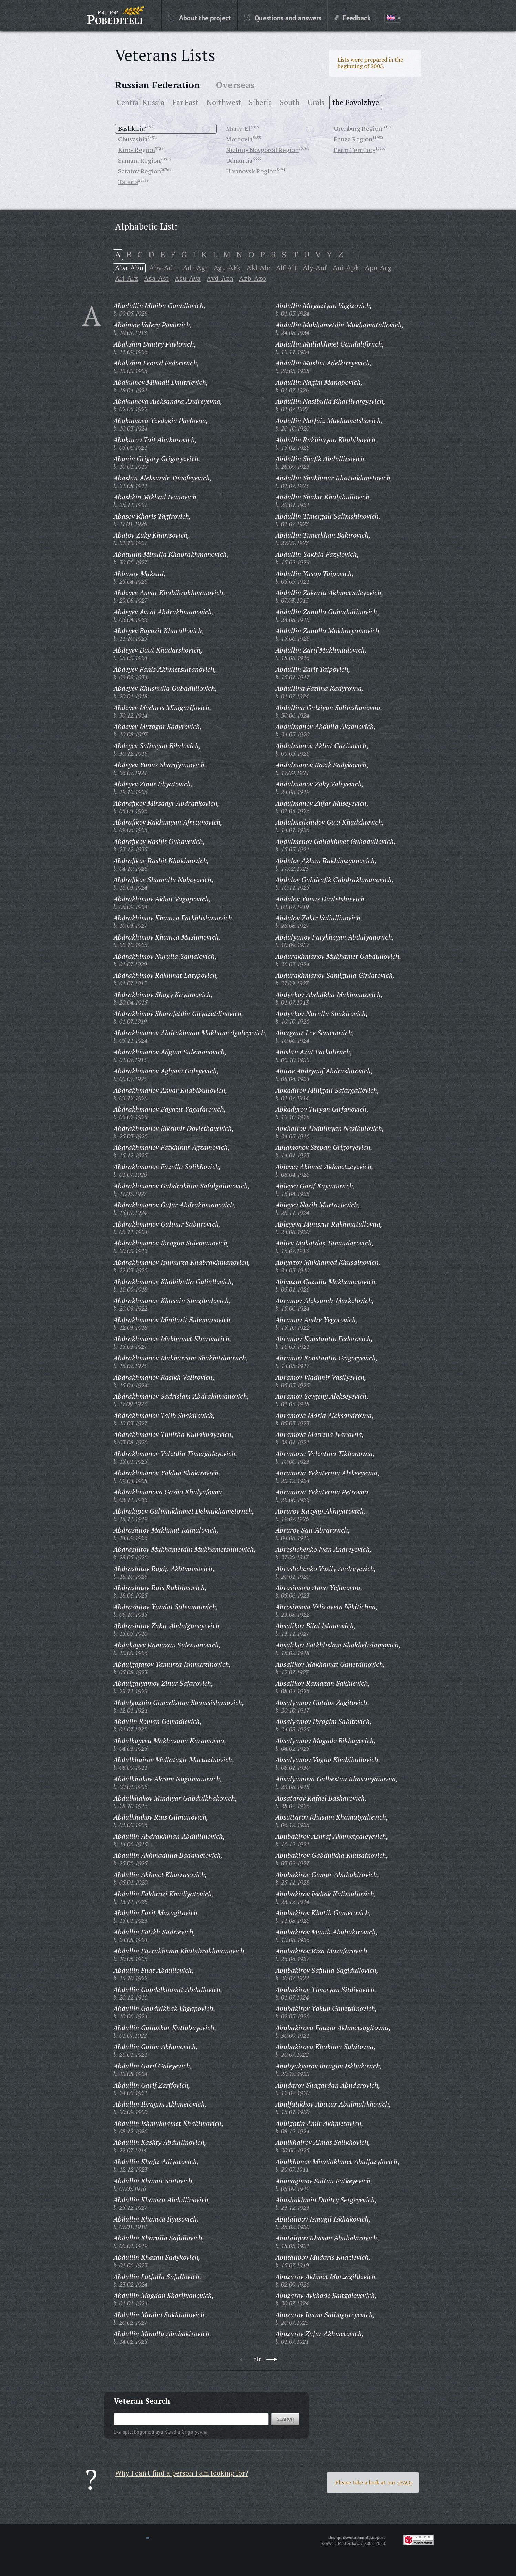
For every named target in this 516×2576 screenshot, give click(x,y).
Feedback (352, 17)
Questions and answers (282, 17)
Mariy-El (238, 128)
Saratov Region (139, 171)
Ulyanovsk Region (251, 171)
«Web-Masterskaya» (344, 2543)
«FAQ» (405, 2482)
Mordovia (239, 139)
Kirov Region (136, 150)
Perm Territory (354, 150)
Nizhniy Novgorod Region (262, 150)
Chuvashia (132, 139)
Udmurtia (239, 160)
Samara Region (139, 160)
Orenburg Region (358, 128)
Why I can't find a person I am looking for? (181, 2473)
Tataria (128, 182)
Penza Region (353, 139)
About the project (199, 17)
